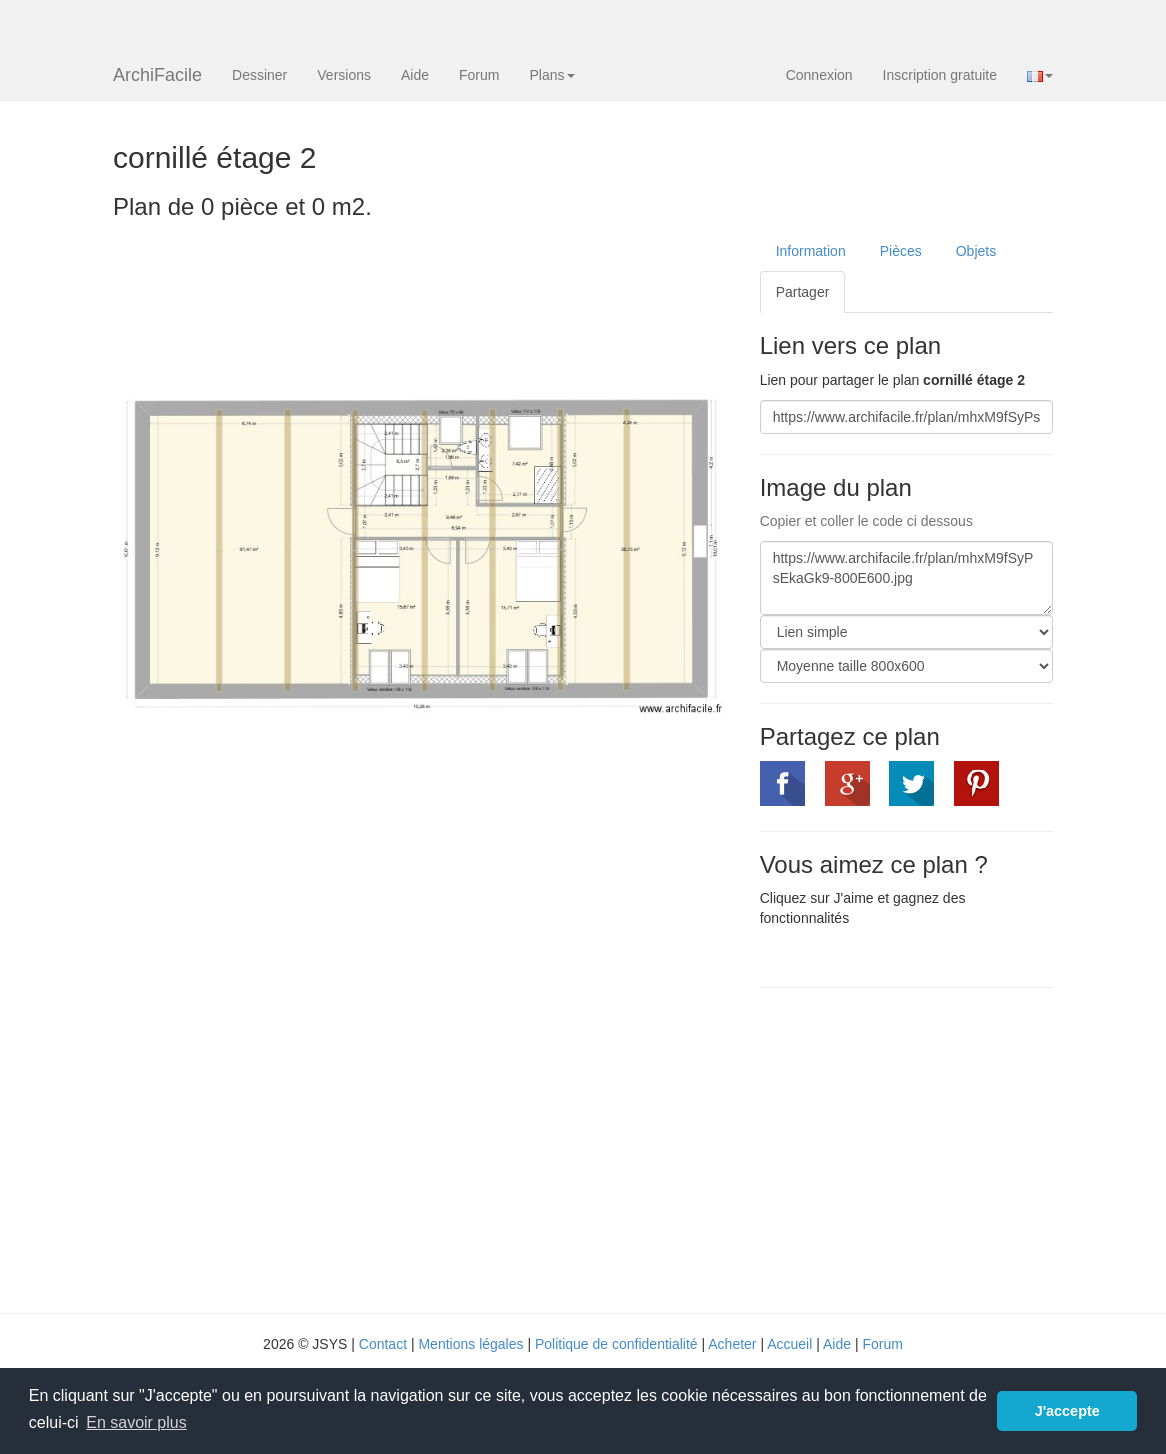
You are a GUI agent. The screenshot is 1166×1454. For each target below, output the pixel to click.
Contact (383, 1344)
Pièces (901, 251)
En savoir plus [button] (136, 1422)
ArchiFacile (157, 75)
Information (811, 251)
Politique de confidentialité (616, 1344)
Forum (479, 75)
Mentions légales (470, 1344)
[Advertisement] (928, 1148)
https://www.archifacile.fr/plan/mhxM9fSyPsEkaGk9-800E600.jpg (906, 578)
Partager (803, 292)
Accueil (789, 1344)
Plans (551, 75)
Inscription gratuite (940, 75)
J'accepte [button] (1067, 1411)
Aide (415, 75)
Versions (344, 75)
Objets (976, 251)
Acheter (732, 1344)
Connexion (819, 75)
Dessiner (259, 75)
